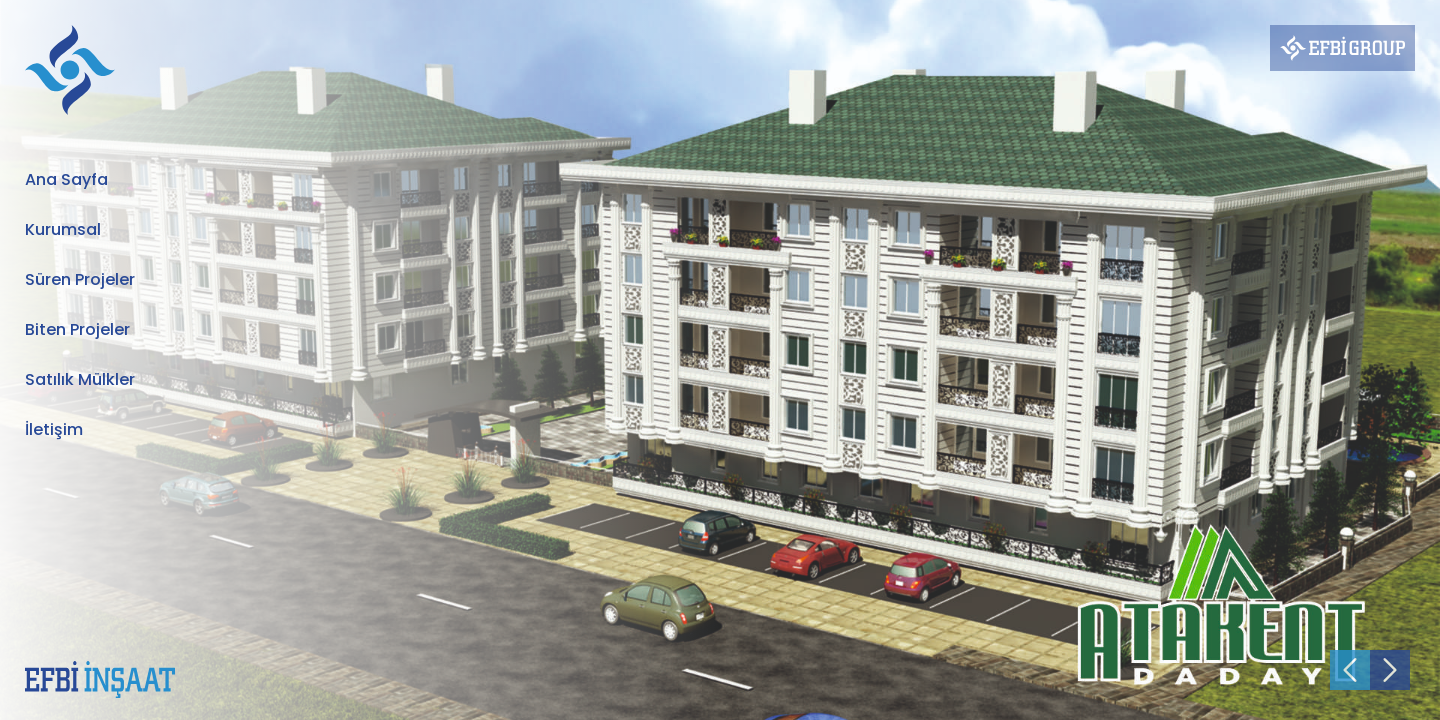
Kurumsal (63, 229)
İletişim (54, 429)
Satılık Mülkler (80, 379)
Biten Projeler (77, 329)
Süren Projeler (80, 279)
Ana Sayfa (66, 179)
